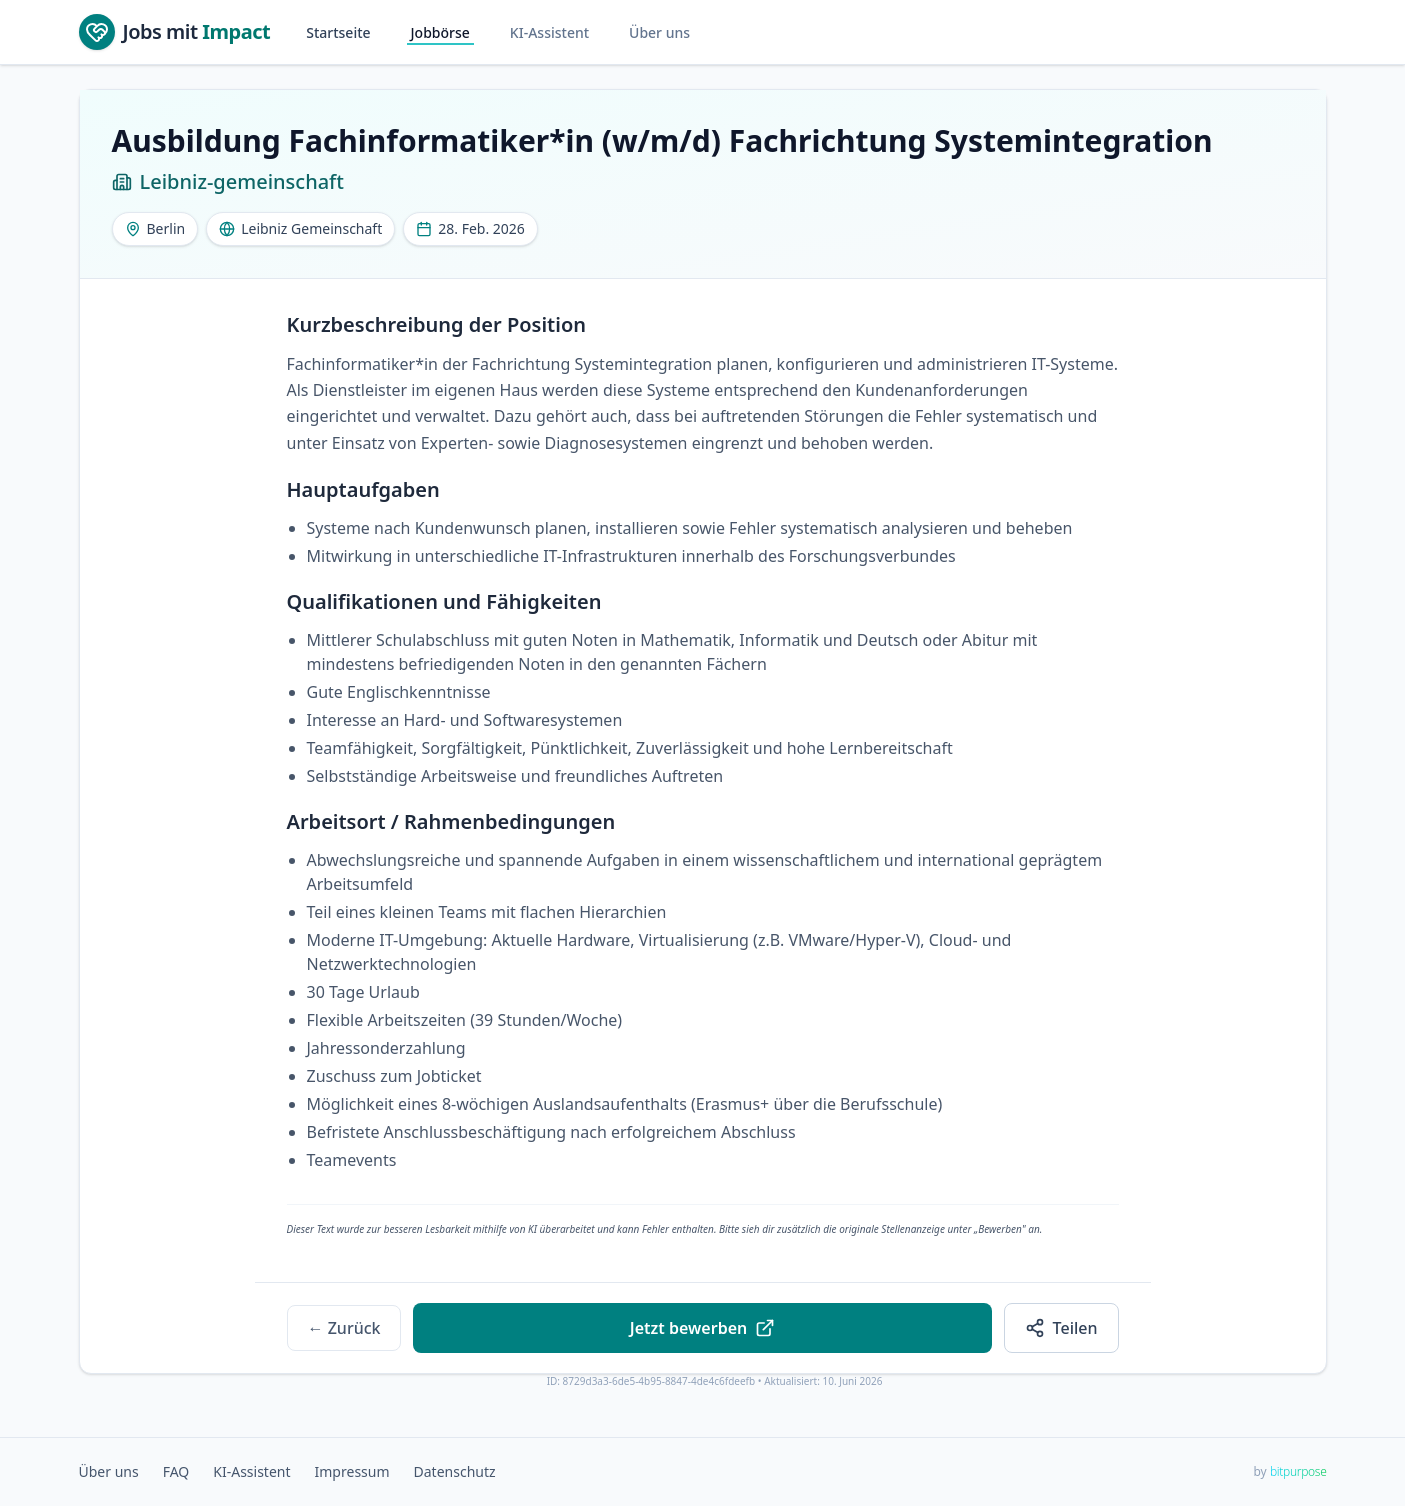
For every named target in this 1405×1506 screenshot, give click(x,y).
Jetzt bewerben (702, 1328)
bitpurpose (1298, 1471)
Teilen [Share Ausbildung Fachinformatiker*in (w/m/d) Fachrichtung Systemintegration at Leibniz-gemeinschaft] (1061, 1328)
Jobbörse (440, 32)
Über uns (659, 32)
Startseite (338, 32)
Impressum (352, 1471)
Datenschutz (455, 1471)
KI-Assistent (549, 32)
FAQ (176, 1471)
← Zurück (344, 1328)
